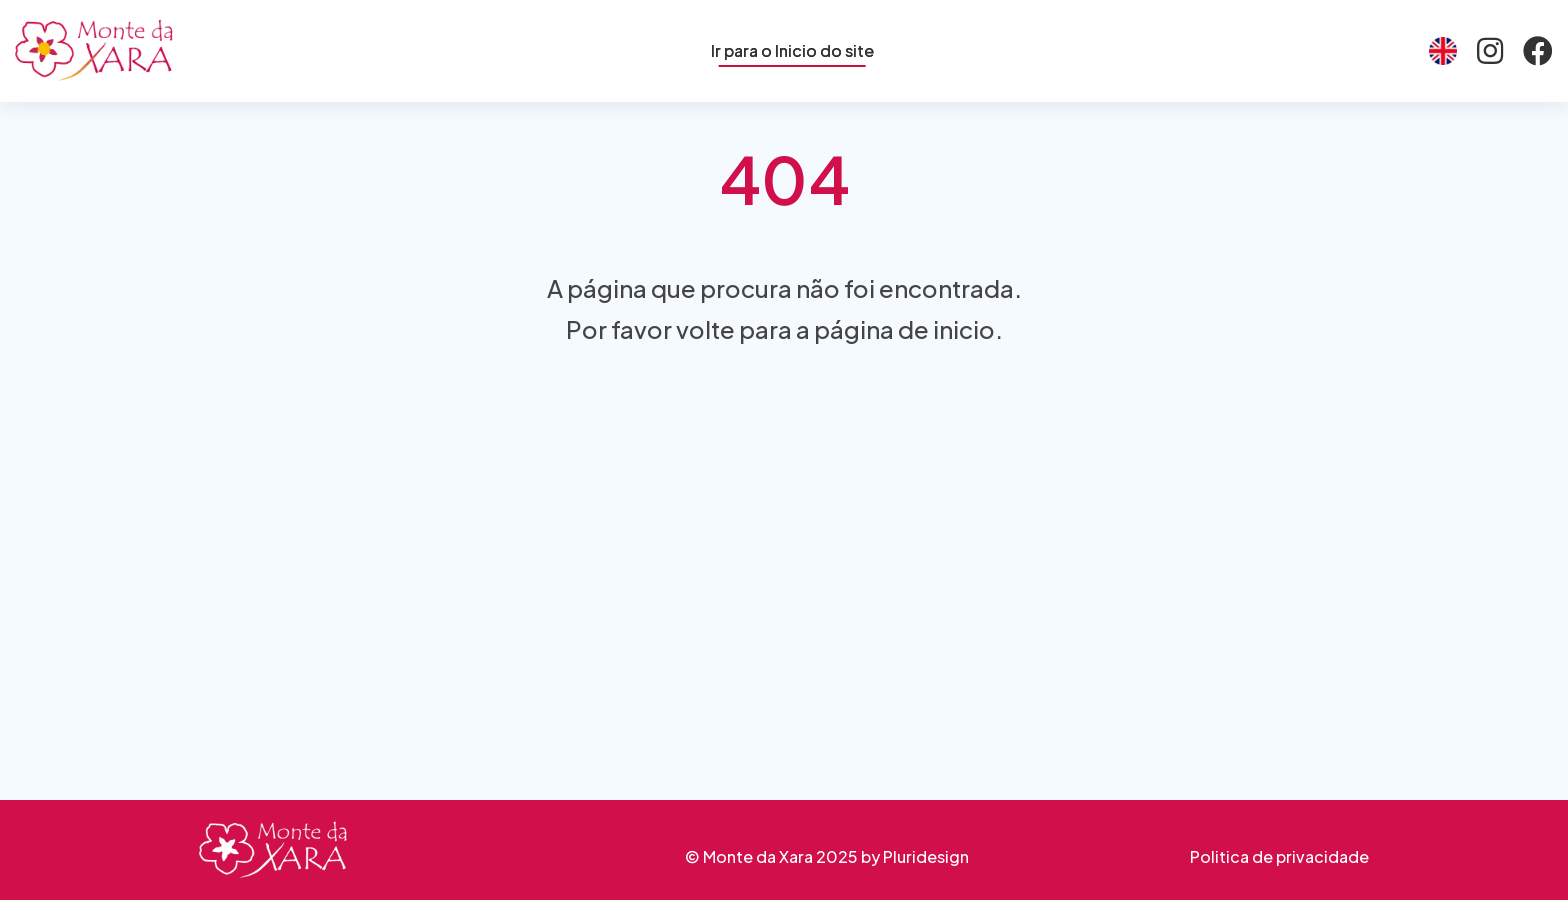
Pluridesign (926, 856)
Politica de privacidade (1279, 856)
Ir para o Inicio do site (792, 50)
